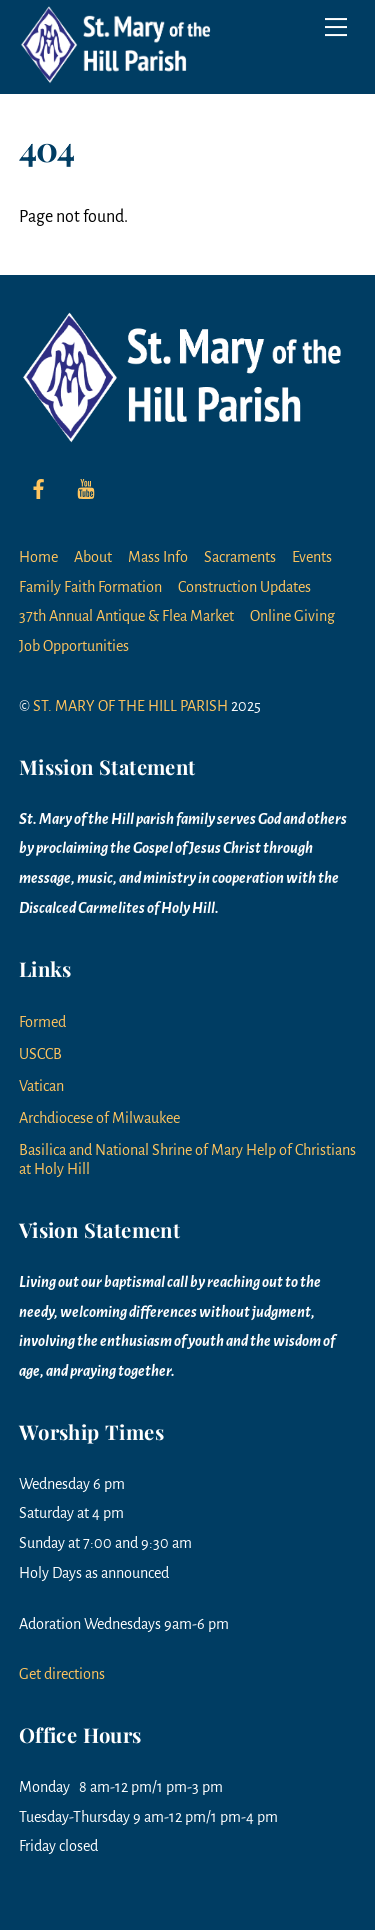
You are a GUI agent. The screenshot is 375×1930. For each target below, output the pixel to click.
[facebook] (39, 488)
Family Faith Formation (90, 587)
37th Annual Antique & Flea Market (126, 616)
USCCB (40, 1054)
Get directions (62, 1674)
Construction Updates (244, 587)
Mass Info (158, 557)
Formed (42, 1022)
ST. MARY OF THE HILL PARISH (130, 706)
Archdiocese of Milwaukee (99, 1118)
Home (38, 557)
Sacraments (240, 557)
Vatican (41, 1086)
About (93, 557)
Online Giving (292, 616)
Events (312, 557)
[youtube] (86, 488)
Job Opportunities (74, 646)
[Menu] (336, 27)
